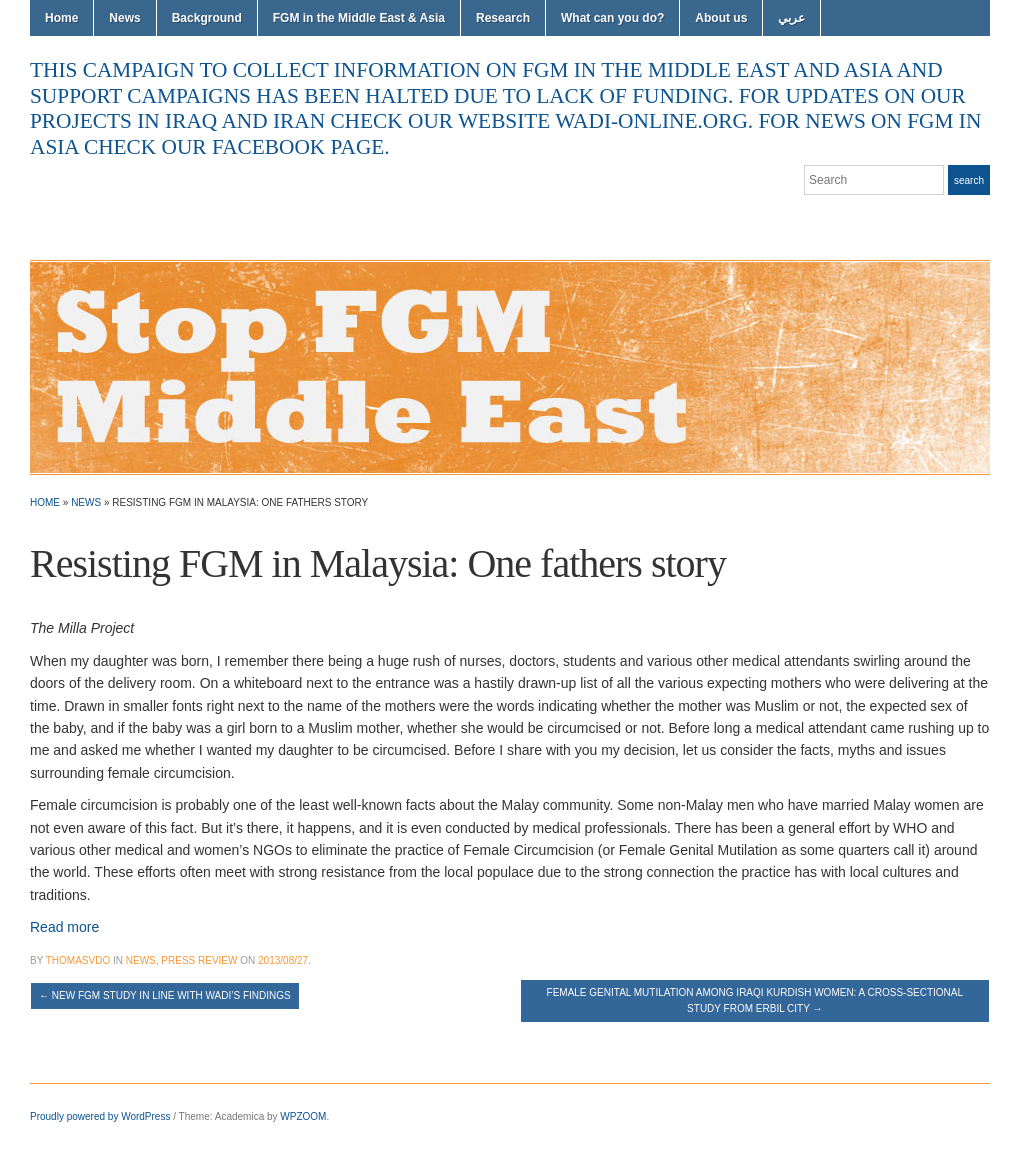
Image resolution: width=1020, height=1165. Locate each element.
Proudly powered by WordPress (100, 1116)
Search (969, 180)
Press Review (199, 960)
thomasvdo (78, 960)
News (124, 18)
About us (721, 18)
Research (503, 18)
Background (207, 18)
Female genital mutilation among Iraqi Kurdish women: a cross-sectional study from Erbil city (755, 1000)
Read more (64, 927)
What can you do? (612, 18)
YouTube (980, 220)
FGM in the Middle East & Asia (359, 18)
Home (61, 18)
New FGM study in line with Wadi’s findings (165, 995)
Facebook (956, 220)
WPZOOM (303, 1116)
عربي (791, 18)
